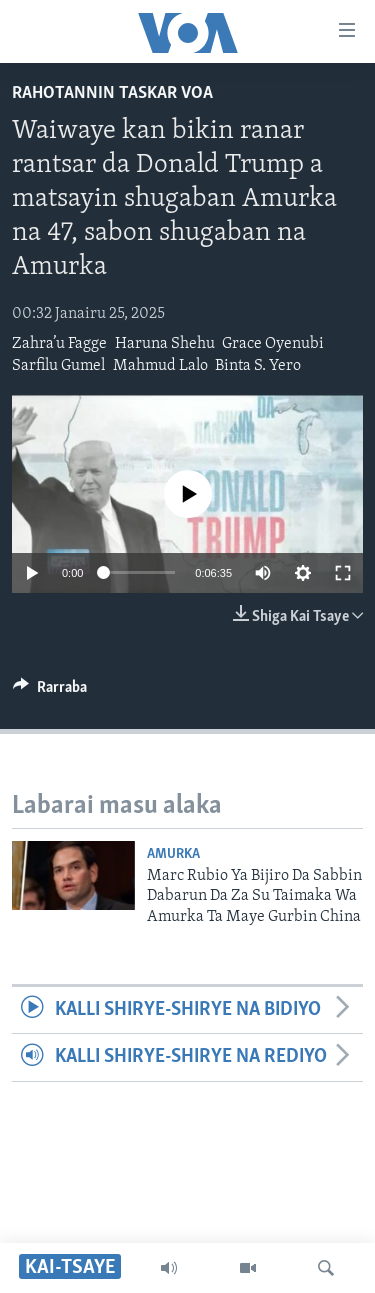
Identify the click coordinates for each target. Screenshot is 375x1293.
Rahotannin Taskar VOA (112, 93)
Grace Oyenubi (273, 344)
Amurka (173, 854)
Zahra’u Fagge (59, 344)
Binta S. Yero (258, 366)
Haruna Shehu (165, 344)
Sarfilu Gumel (58, 366)
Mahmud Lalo (160, 366)
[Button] (50, 692)
